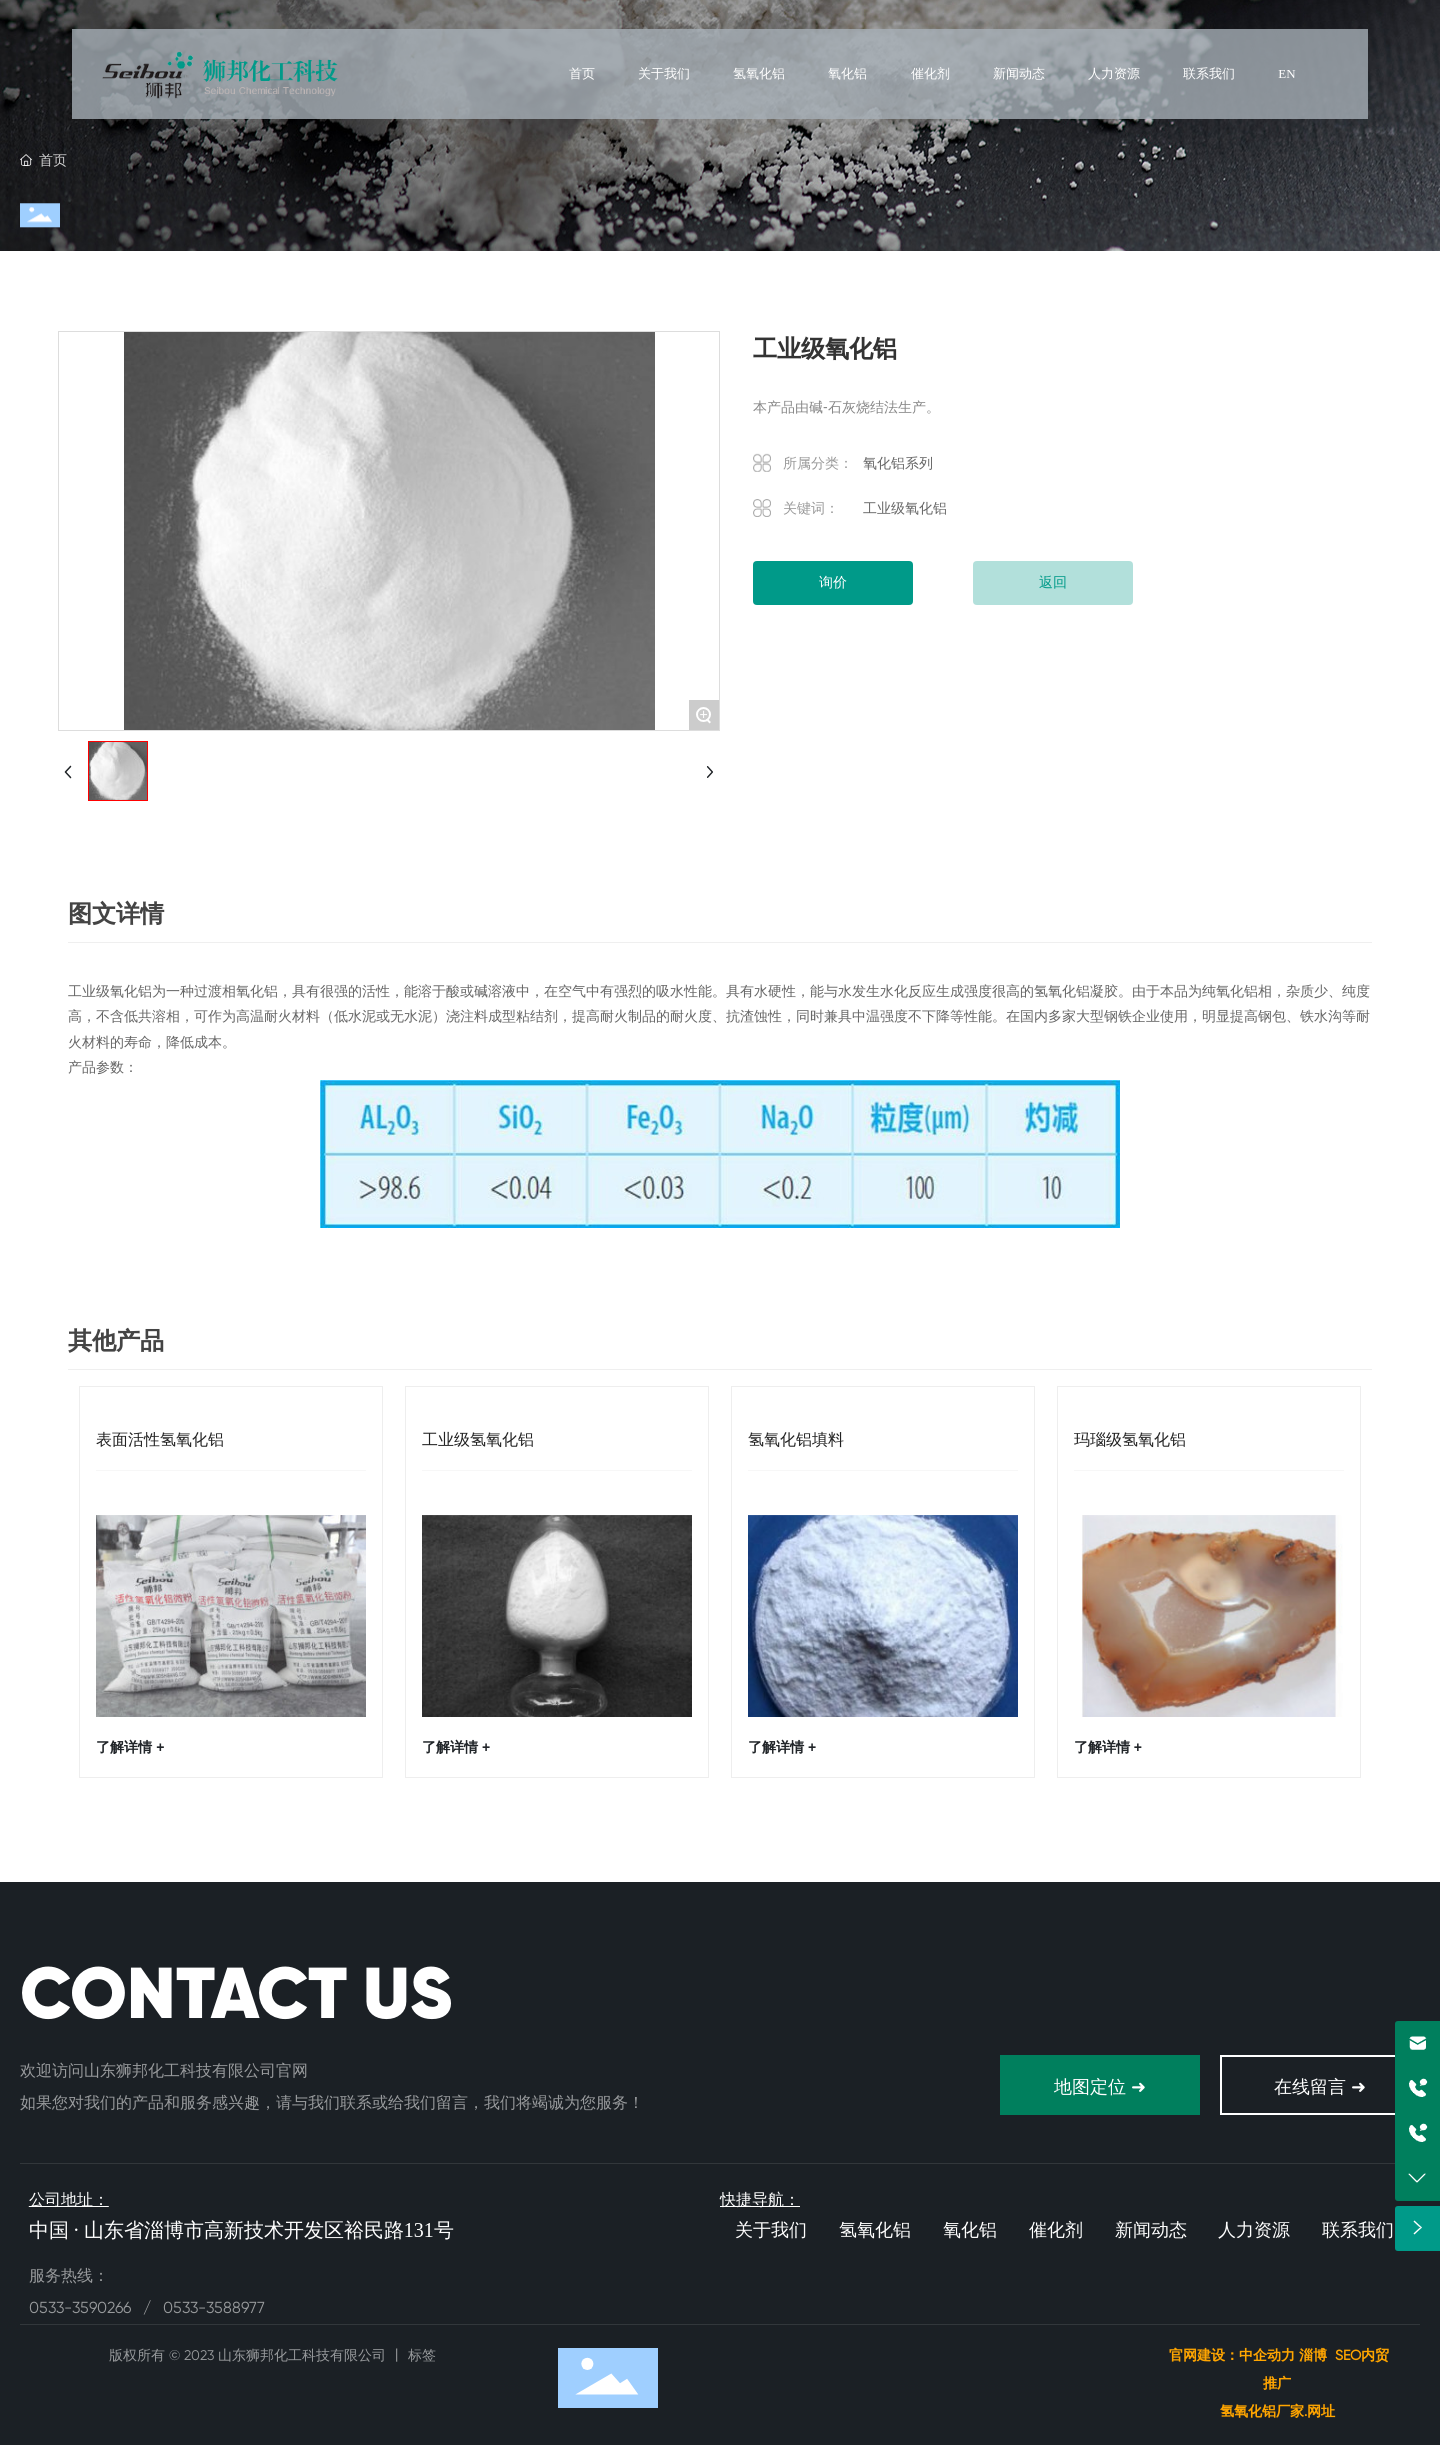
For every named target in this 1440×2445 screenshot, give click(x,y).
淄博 (1313, 2355)
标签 (422, 2355)
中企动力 (1267, 2355)
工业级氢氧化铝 (478, 1439)
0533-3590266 (82, 2307)
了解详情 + (130, 1747)
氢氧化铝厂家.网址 (1279, 2411)
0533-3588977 (214, 2307)
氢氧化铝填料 (796, 1439)
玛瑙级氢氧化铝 (1130, 1439)
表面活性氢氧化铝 (160, 1439)
